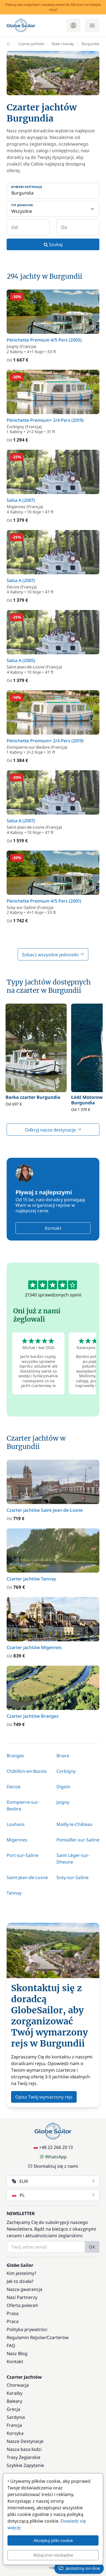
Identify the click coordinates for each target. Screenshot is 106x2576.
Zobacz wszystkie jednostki (53, 955)
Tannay (14, 1893)
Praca (13, 2321)
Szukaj (53, 244)
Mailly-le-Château (74, 1824)
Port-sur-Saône (22, 1855)
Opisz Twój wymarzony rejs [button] (44, 2097)
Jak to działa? (20, 2281)
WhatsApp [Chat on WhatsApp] (53, 2157)
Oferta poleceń (22, 2305)
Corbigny (66, 1771)
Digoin (63, 1787)
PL (53, 2195)
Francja (14, 2425)
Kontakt (53, 1228)
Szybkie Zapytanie (25, 2465)
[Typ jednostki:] (53, 209)
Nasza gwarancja (24, 2289)
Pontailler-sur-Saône (77, 1840)
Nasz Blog (17, 2353)
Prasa (13, 2313)
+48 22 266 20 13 (53, 2147)
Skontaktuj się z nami (53, 2166)
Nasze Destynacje (25, 2441)
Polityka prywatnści (27, 2329)
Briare (62, 1756)
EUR (53, 2181)
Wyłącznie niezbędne (53, 2555)
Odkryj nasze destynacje (53, 1130)
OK (92, 2247)
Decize (13, 1787)
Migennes (17, 1840)
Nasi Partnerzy (22, 2297)
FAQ (11, 2345)
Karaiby (14, 2393)
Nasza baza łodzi (24, 2449)
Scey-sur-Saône (72, 1877)
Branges (15, 1756)
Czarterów (58, 2337)
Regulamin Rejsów (26, 2337)
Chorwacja (18, 2385)
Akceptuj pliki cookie (53, 2540)
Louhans (16, 1824)
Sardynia (16, 2417)
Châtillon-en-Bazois (27, 1771)
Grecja (13, 2409)
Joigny (62, 1802)
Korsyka (15, 2433)
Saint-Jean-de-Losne (27, 1877)
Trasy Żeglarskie (23, 2457)
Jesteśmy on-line (79, 2568)
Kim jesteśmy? (21, 2273)
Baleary (14, 2401)
